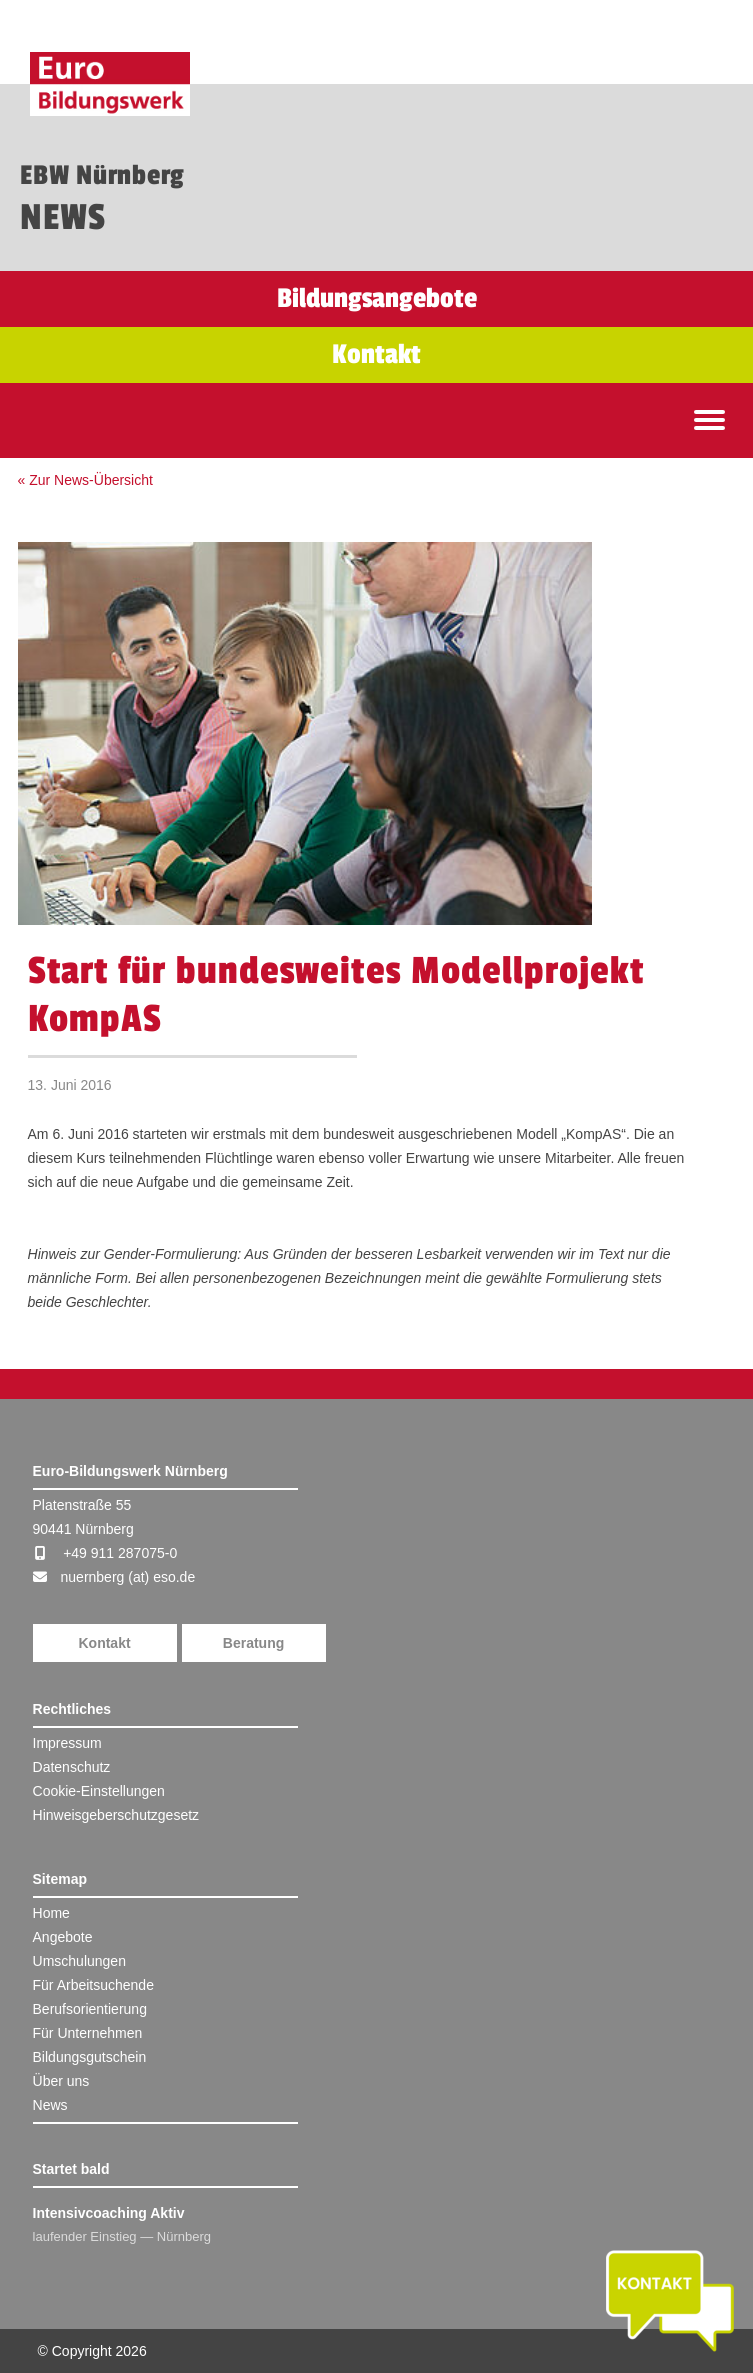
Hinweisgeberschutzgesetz (116, 1815)
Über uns (61, 2081)
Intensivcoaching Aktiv (109, 2213)
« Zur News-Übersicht (85, 480)
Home (51, 1913)
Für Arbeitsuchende (93, 1985)
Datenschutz (72, 1767)
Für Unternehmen (88, 2033)
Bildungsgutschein (90, 2057)
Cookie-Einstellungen (99, 1791)
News (50, 2105)
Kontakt (104, 1643)
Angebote (63, 1937)
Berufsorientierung (90, 2009)
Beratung (253, 1643)
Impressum (67, 1743)
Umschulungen (79, 1961)
